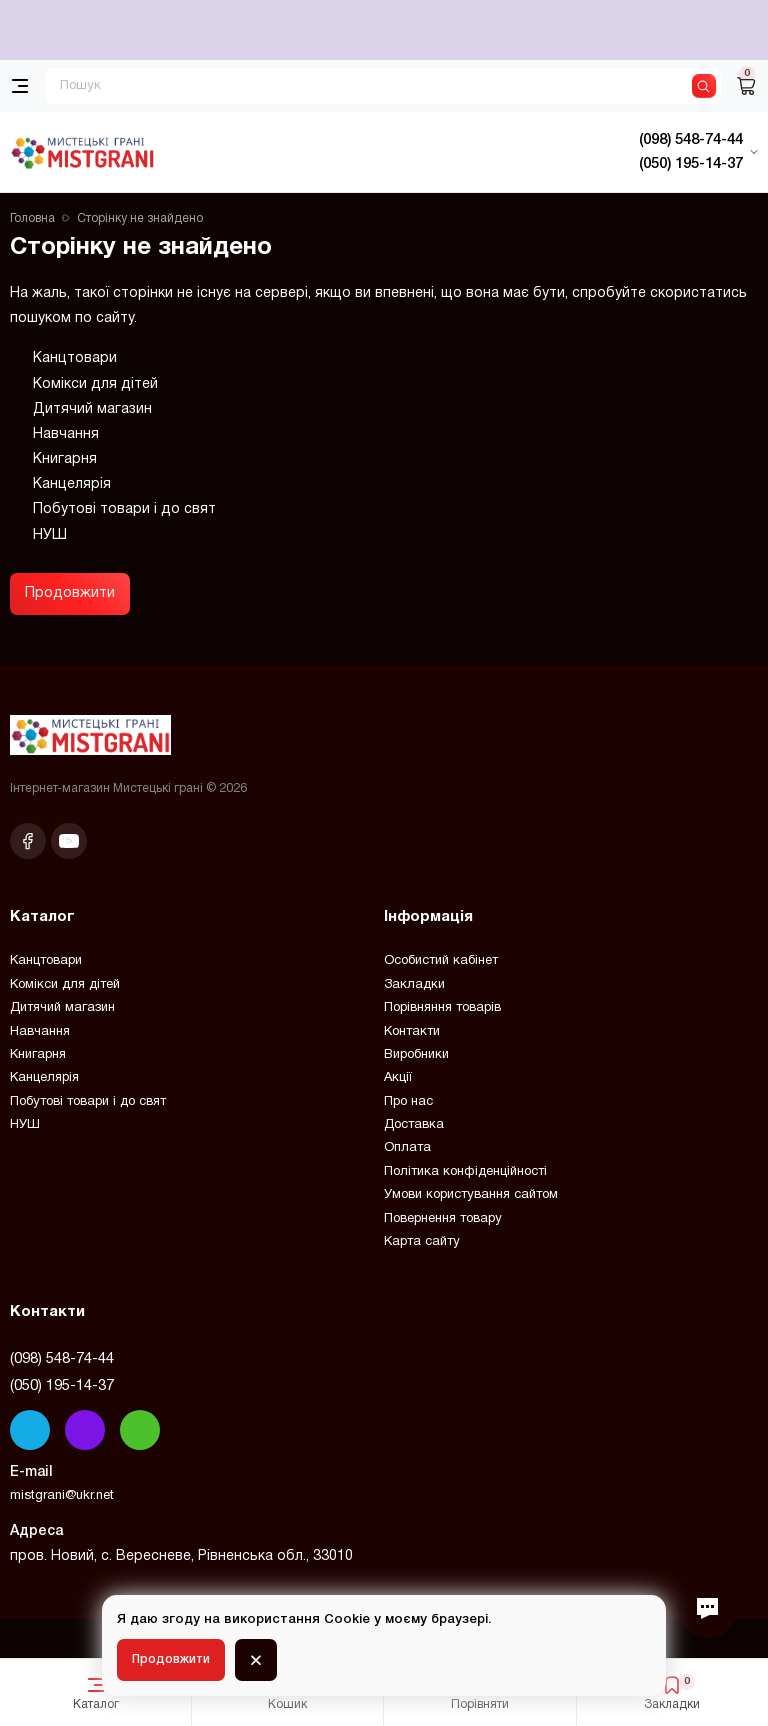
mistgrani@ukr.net (62, 1496)
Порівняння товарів (442, 1008)
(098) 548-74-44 (62, 1359)
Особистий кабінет (441, 961)
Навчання (66, 434)
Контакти (412, 1032)
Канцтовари (75, 358)
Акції (398, 1078)
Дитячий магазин (92, 409)
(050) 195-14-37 (62, 1386)
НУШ (50, 535)
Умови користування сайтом (471, 1195)
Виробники (416, 1055)
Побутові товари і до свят (124, 509)
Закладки (414, 985)
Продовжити (70, 593)
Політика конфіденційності (465, 1172)
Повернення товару (443, 1219)
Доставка (414, 1125)
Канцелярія (72, 484)
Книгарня (65, 459)
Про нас (408, 1102)
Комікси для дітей (95, 384)
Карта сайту (422, 1242)
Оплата (407, 1148)
